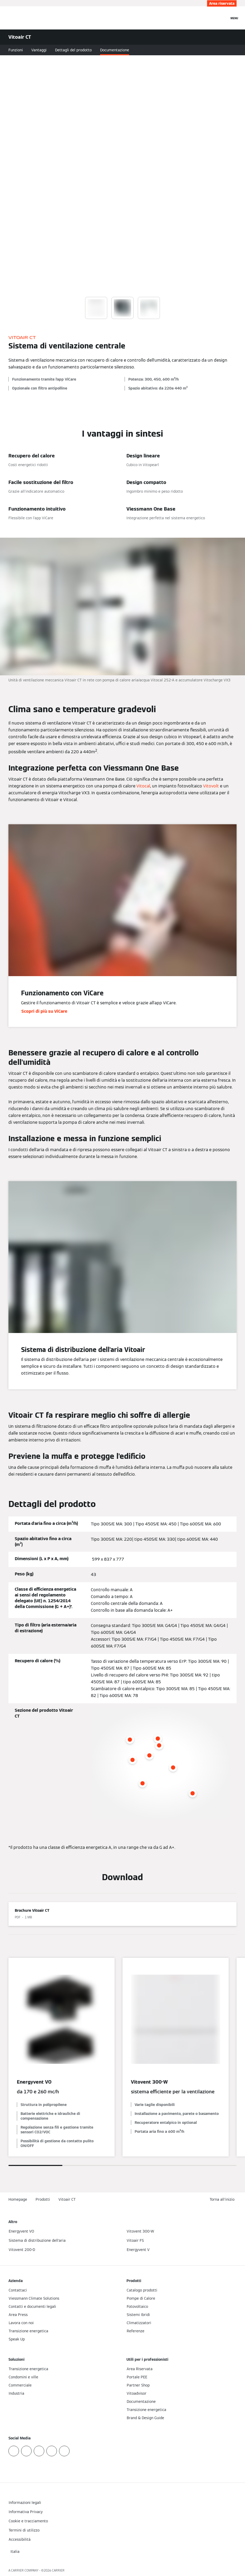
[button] (223, 2199)
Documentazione (114, 50)
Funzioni (15, 50)
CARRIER (58, 2570)
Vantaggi (39, 50)
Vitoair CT (67, 2199)
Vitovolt (211, 786)
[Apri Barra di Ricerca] (222, 18)
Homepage (17, 2199)
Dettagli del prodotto (73, 50)
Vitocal (143, 786)
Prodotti (43, 2199)
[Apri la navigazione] (234, 18)
